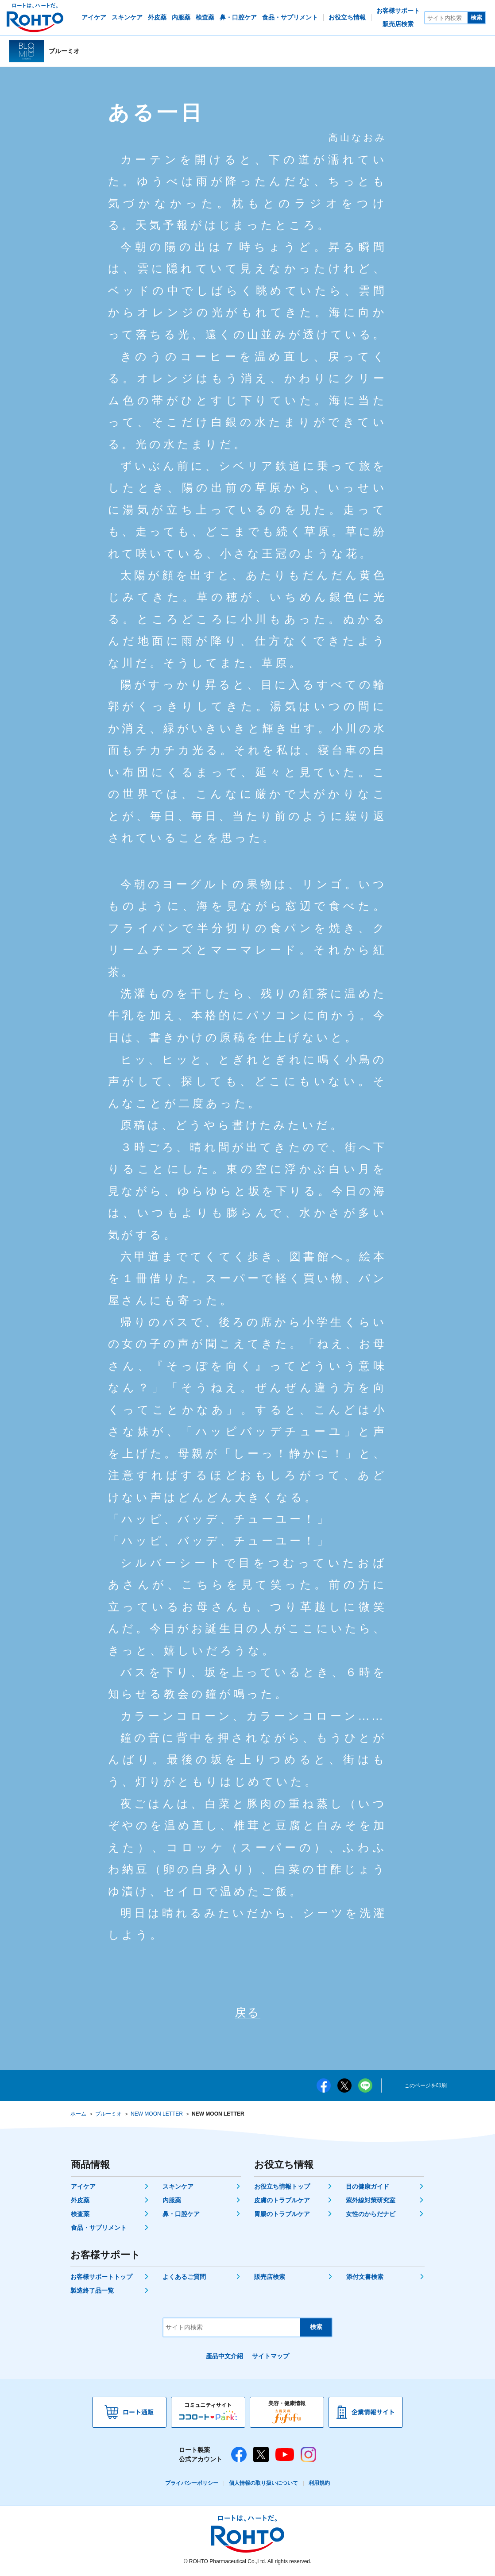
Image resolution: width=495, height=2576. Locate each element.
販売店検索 (269, 2278)
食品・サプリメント (99, 2229)
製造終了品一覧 (92, 2292)
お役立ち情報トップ (282, 2188)
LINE (365, 2087)
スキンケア (177, 2188)
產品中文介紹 (224, 2357)
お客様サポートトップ (101, 2278)
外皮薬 (80, 2201)
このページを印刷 (425, 2087)
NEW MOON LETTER (157, 2116)
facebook (324, 2087)
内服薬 (171, 2201)
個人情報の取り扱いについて (263, 2485)
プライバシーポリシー (191, 2485)
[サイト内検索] (446, 17)
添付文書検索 (364, 2278)
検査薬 (80, 2215)
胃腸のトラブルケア (282, 2215)
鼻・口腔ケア (181, 2215)
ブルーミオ (108, 2116)
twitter (344, 2087)
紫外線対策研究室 (370, 2201)
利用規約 (319, 2485)
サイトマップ (270, 2357)
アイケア (83, 2188)
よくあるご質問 (184, 2278)
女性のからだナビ (370, 2215)
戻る (247, 2014)
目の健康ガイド (367, 2188)
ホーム (78, 2116)
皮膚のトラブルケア (282, 2201)
